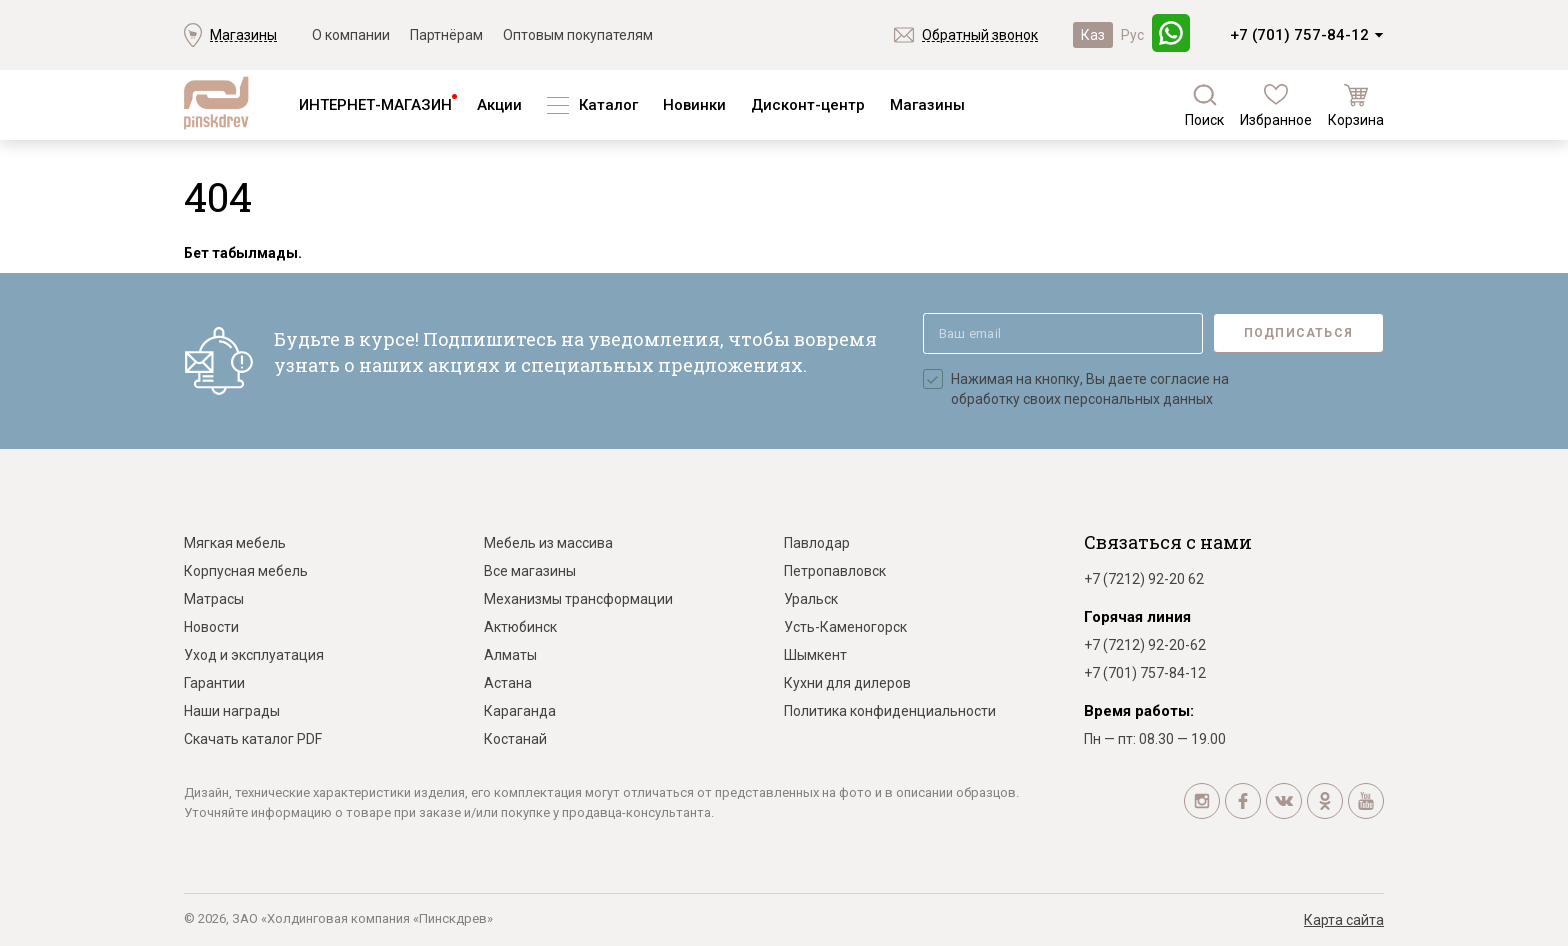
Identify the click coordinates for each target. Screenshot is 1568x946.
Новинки (694, 105)
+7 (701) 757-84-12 (1299, 35)
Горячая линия (1137, 617)
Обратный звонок (980, 35)
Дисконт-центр (808, 105)
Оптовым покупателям (578, 35)
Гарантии (214, 683)
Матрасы (214, 599)
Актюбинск (520, 627)
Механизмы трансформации (578, 599)
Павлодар (817, 543)
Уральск (811, 599)
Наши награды (232, 711)
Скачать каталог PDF (253, 739)
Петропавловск (835, 571)
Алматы (510, 655)
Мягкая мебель (235, 543)
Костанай (515, 739)
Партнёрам (446, 35)
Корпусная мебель (246, 571)
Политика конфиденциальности (890, 711)
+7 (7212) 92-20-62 (1145, 645)
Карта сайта (1344, 920)
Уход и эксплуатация (254, 655)
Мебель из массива (548, 543)
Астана (508, 683)
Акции (499, 105)
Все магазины (530, 571)
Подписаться (1298, 333)
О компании (351, 35)
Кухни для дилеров (847, 683)
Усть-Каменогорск (845, 627)
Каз (1093, 35)
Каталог (608, 105)
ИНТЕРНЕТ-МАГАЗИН (375, 105)
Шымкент (815, 655)
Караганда (520, 711)
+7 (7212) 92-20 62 (1144, 579)
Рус (1132, 35)
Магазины (243, 35)
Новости (211, 627)
